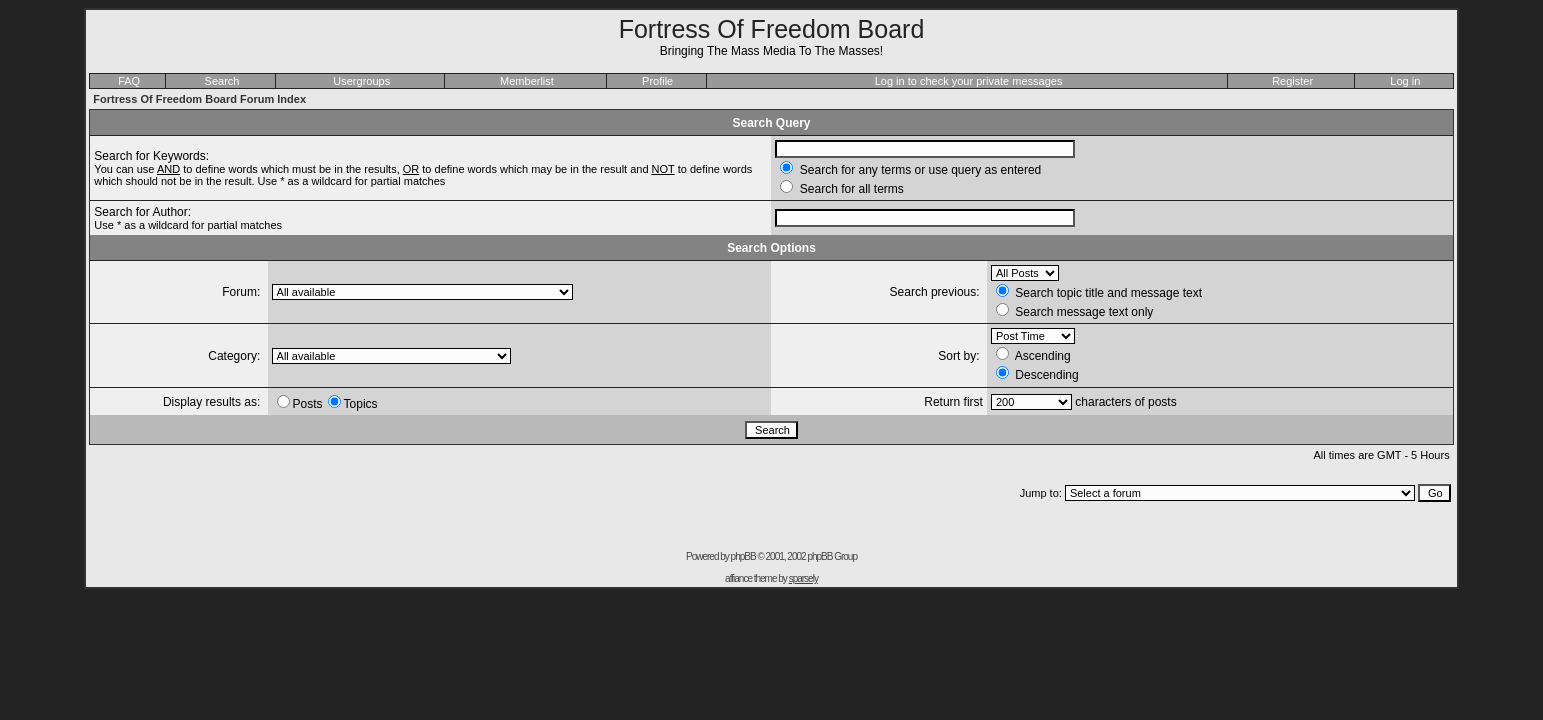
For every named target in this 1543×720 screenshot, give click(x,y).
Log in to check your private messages (969, 81)
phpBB (743, 556)
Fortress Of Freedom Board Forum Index (199, 99)
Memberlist (527, 81)
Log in (1405, 81)
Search (222, 81)
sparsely (803, 578)
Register (1292, 81)
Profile (657, 81)
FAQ (129, 81)
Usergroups (361, 81)
